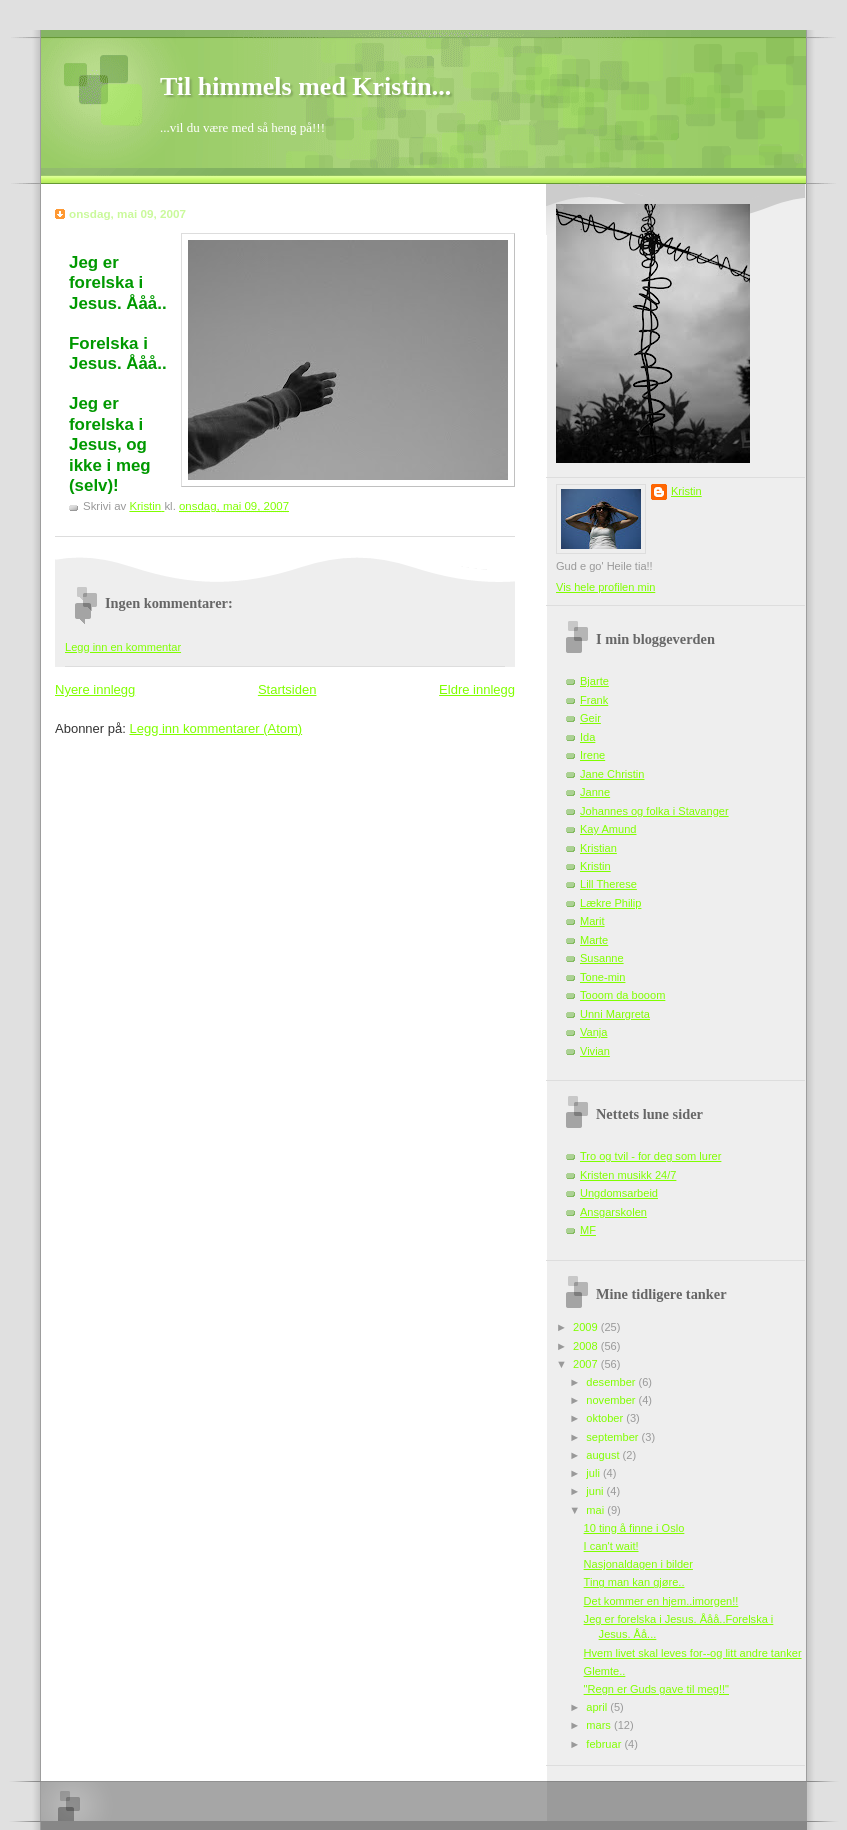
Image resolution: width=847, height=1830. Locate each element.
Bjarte (594, 681)
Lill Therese (608, 884)
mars (600, 1725)
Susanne (602, 958)
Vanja (593, 1032)
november (612, 1400)
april (598, 1707)
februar (605, 1744)
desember (612, 1382)
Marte (594, 940)
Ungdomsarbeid (619, 1193)
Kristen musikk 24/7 (628, 1175)
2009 (587, 1327)
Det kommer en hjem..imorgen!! (661, 1601)
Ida (587, 737)
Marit (592, 921)
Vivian (595, 1051)
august (604, 1455)
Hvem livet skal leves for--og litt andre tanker (693, 1653)
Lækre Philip (610, 903)
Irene (592, 755)
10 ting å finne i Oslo (634, 1528)
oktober (606, 1418)
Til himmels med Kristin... (305, 86)
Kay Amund (608, 829)
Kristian (598, 848)
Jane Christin (612, 774)
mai (596, 1510)
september (613, 1437)
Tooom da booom (622, 995)
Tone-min (602, 977)
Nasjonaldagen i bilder (638, 1564)
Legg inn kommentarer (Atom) (215, 728)
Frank (594, 700)
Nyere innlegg (95, 689)
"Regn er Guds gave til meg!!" (656, 1689)
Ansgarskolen (613, 1212)
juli (594, 1473)
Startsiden (287, 689)
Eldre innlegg (477, 689)
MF (588, 1230)
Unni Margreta (615, 1014)
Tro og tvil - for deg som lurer (650, 1156)
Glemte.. (605, 1671)
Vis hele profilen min (605, 587)
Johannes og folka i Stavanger (654, 811)
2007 (587, 1364)
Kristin (686, 491)
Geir (590, 718)
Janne (595, 792)
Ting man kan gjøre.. (634, 1582)
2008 (587, 1346)
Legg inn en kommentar (123, 647)
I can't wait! (611, 1546)
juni (596, 1491)
